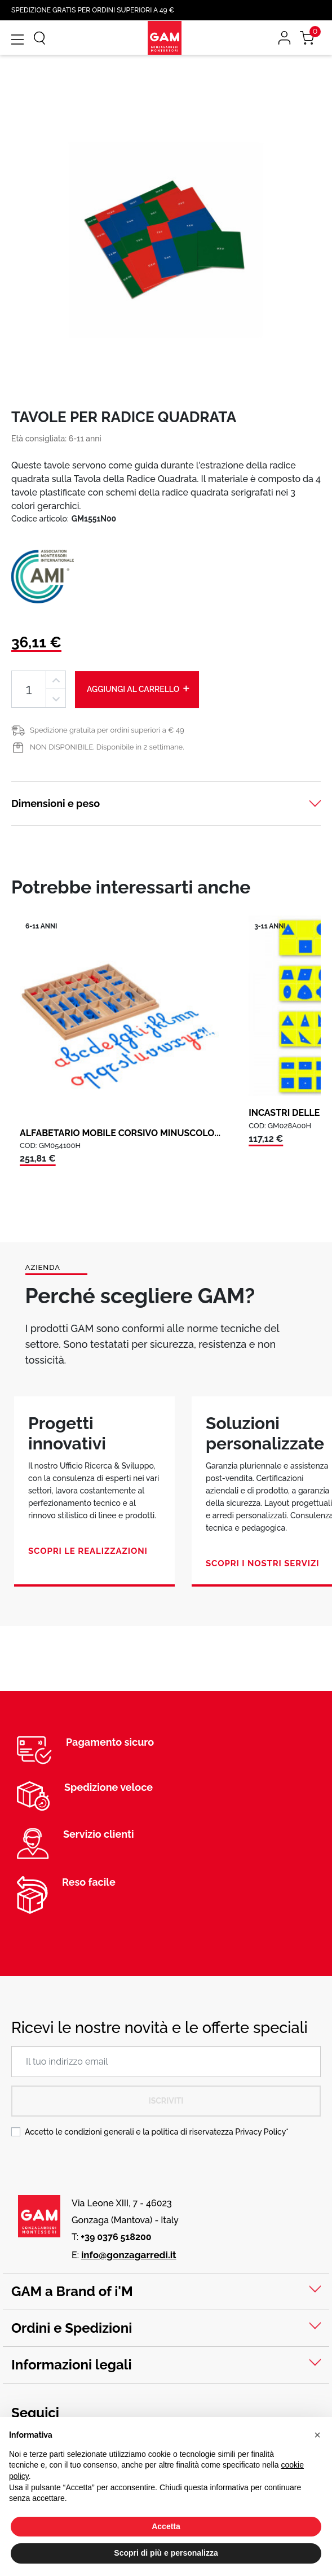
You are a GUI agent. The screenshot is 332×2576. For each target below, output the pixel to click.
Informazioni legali (71, 2364)
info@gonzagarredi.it (128, 2254)
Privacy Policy (260, 2131)
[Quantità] (29, 689)
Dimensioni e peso (55, 803)
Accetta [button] (166, 2526)
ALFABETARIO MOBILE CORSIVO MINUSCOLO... (120, 1133)
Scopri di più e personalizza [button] (166, 2552)
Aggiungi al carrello (139, 689)
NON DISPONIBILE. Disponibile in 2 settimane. (107, 747)
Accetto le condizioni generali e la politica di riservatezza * (157, 2131)
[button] (317, 2435)
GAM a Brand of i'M (72, 2291)
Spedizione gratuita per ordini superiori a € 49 (107, 730)
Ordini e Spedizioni (71, 2328)
